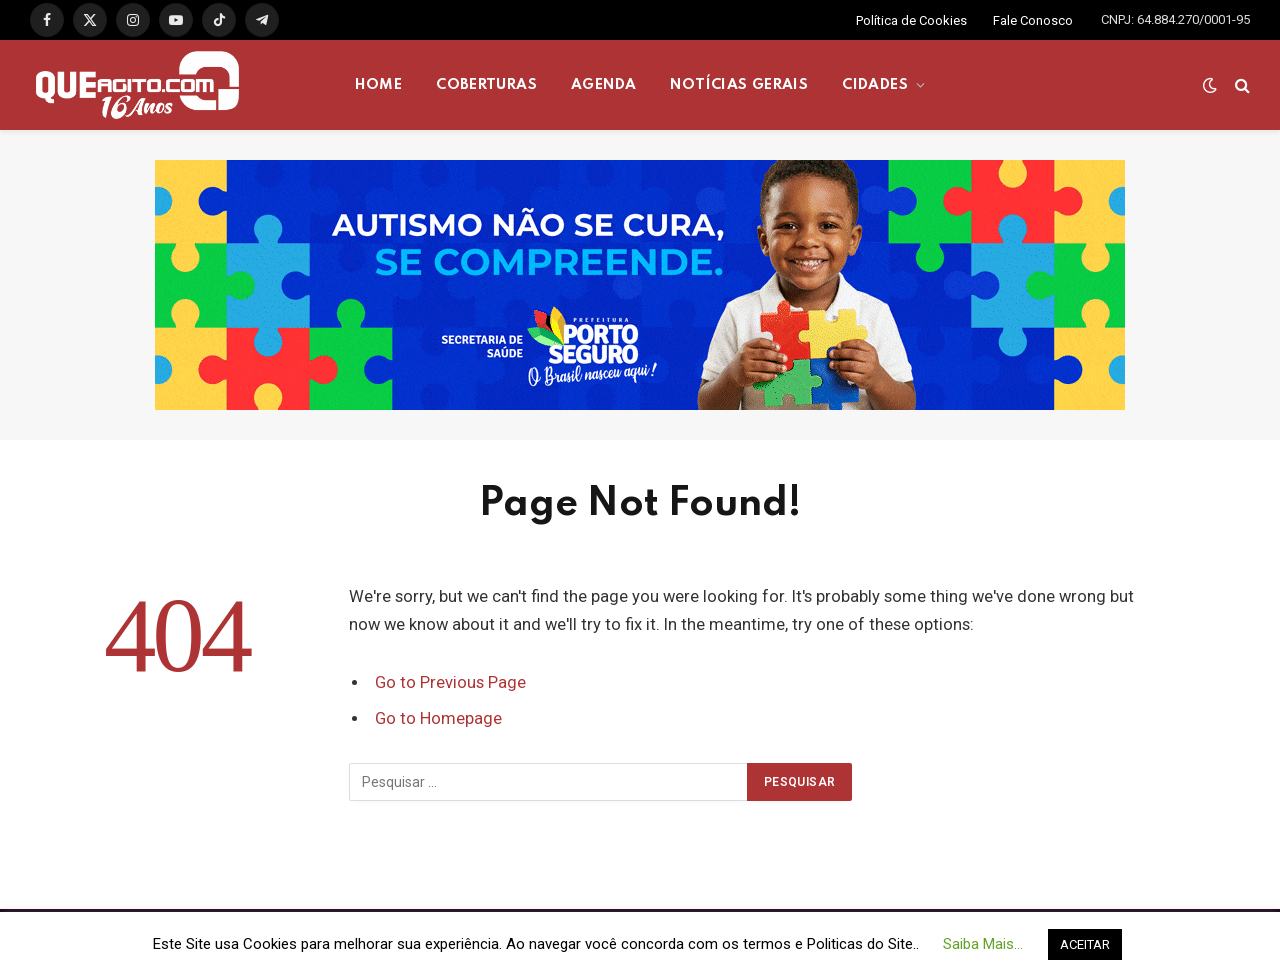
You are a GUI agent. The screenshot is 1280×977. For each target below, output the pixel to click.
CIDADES (875, 85)
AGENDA (603, 85)
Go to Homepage (438, 718)
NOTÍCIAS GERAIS (739, 85)
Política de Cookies (911, 20)
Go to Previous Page (450, 682)
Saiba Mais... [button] (983, 944)
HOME (379, 85)
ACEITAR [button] (1085, 944)
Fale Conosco (1033, 20)
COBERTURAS (486, 85)
